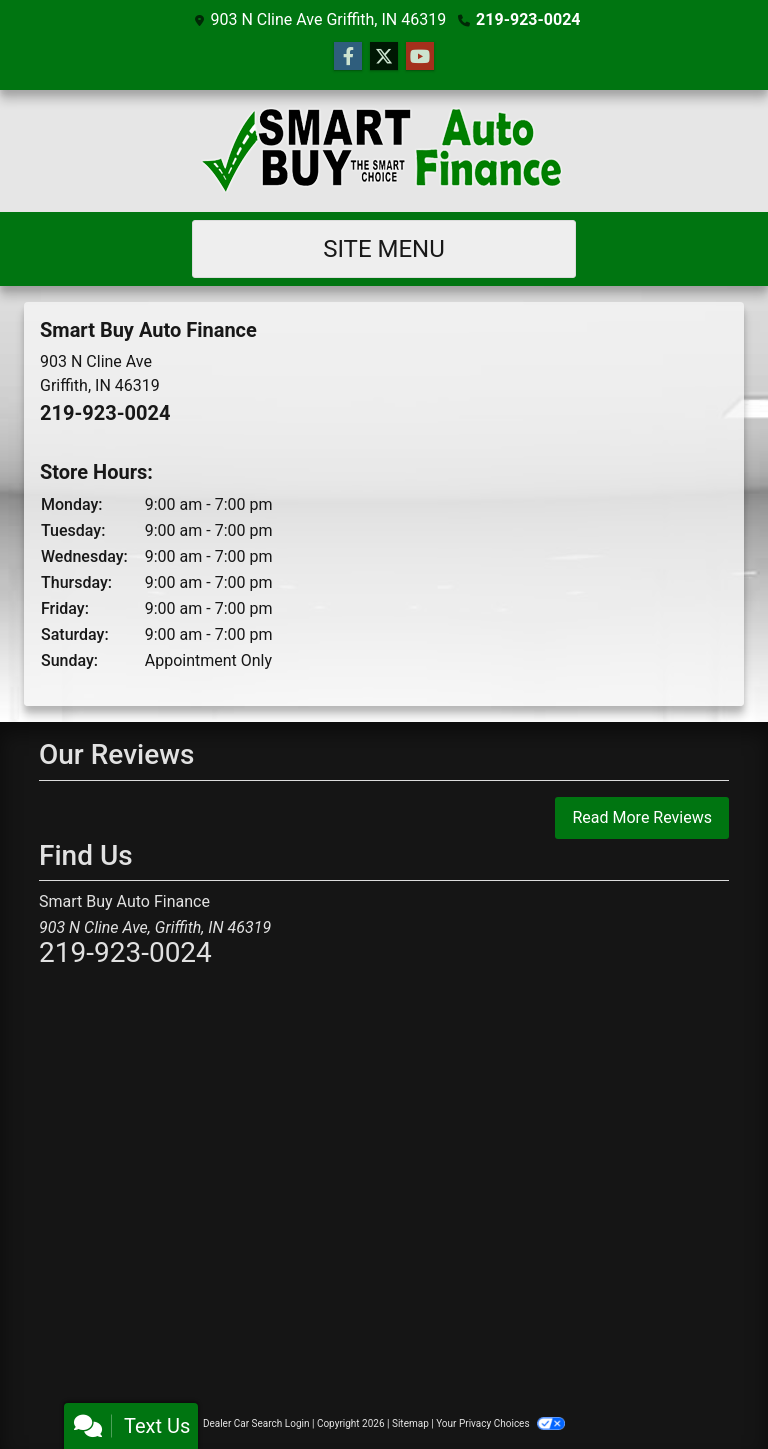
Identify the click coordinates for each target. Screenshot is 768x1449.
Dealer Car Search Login (256, 1423)
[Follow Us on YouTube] (420, 57)
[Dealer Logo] (384, 151)
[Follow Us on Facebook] (348, 57)
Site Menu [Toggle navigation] (384, 249)
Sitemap (410, 1423)
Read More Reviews (642, 817)
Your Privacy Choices (500, 1423)
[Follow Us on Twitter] (384, 57)
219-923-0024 (528, 19)
